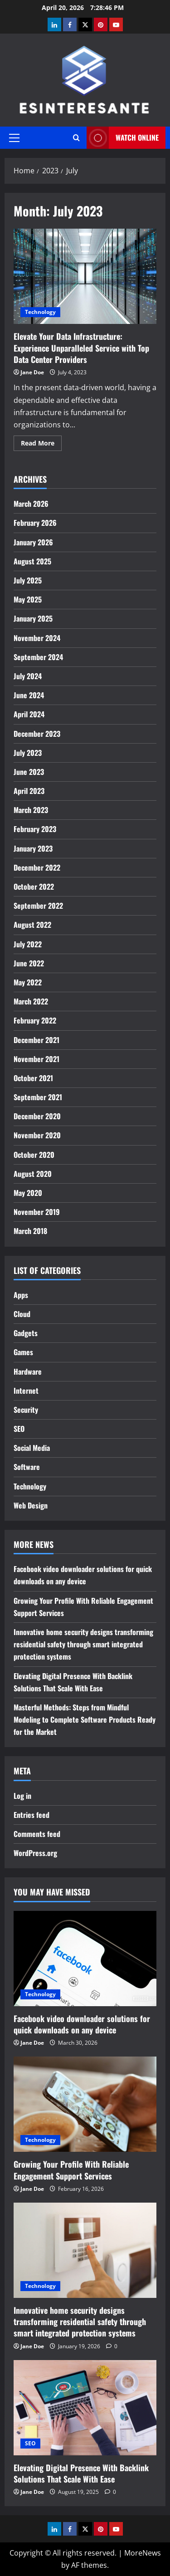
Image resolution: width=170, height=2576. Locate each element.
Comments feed (37, 1833)
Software (27, 1466)
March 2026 (31, 503)
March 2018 (30, 1230)
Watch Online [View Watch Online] (123, 138)
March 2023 (31, 809)
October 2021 (33, 1078)
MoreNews (142, 2553)
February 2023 (35, 828)
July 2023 (28, 752)
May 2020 (28, 1192)
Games (23, 1352)
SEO (19, 1428)
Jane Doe (32, 372)
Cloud (22, 1313)
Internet (26, 1390)
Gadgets (26, 1332)
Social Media (32, 1447)
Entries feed (31, 1814)
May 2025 (28, 599)
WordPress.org (35, 1852)
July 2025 (28, 580)
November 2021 (36, 1058)
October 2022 (34, 886)
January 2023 (33, 848)
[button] (14, 137)
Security (26, 1409)
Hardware (28, 1371)
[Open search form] (76, 138)
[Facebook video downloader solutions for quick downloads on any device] (85, 1958)
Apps (21, 1294)
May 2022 (28, 982)
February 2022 (35, 1020)
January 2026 (33, 542)
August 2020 (33, 1173)
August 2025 (32, 561)
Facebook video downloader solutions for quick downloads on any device (82, 2024)
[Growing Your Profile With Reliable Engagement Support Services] (85, 2104)
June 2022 (29, 963)
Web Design (31, 1505)
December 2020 (37, 1116)
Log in (22, 1795)
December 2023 (37, 733)
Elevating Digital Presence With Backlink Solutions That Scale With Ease (81, 2473)
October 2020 (34, 1154)
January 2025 (33, 618)
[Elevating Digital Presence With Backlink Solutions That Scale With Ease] (85, 2407)
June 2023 (29, 771)
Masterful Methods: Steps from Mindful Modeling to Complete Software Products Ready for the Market (84, 1719)
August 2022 (32, 924)
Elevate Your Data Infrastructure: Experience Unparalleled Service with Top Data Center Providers (85, 276)
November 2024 (37, 637)
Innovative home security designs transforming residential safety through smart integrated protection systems (83, 1644)
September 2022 (38, 905)
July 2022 (28, 944)
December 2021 (36, 1039)
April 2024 (29, 714)
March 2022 (31, 1001)
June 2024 (29, 695)
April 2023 (29, 790)
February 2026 (35, 522)
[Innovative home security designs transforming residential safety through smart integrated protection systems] (85, 2250)
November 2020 (37, 1135)
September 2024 (38, 656)
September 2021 (38, 1097)
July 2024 (28, 676)
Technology (40, 312)
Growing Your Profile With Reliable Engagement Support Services (71, 2169)
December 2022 (37, 867)
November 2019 (37, 1211)
